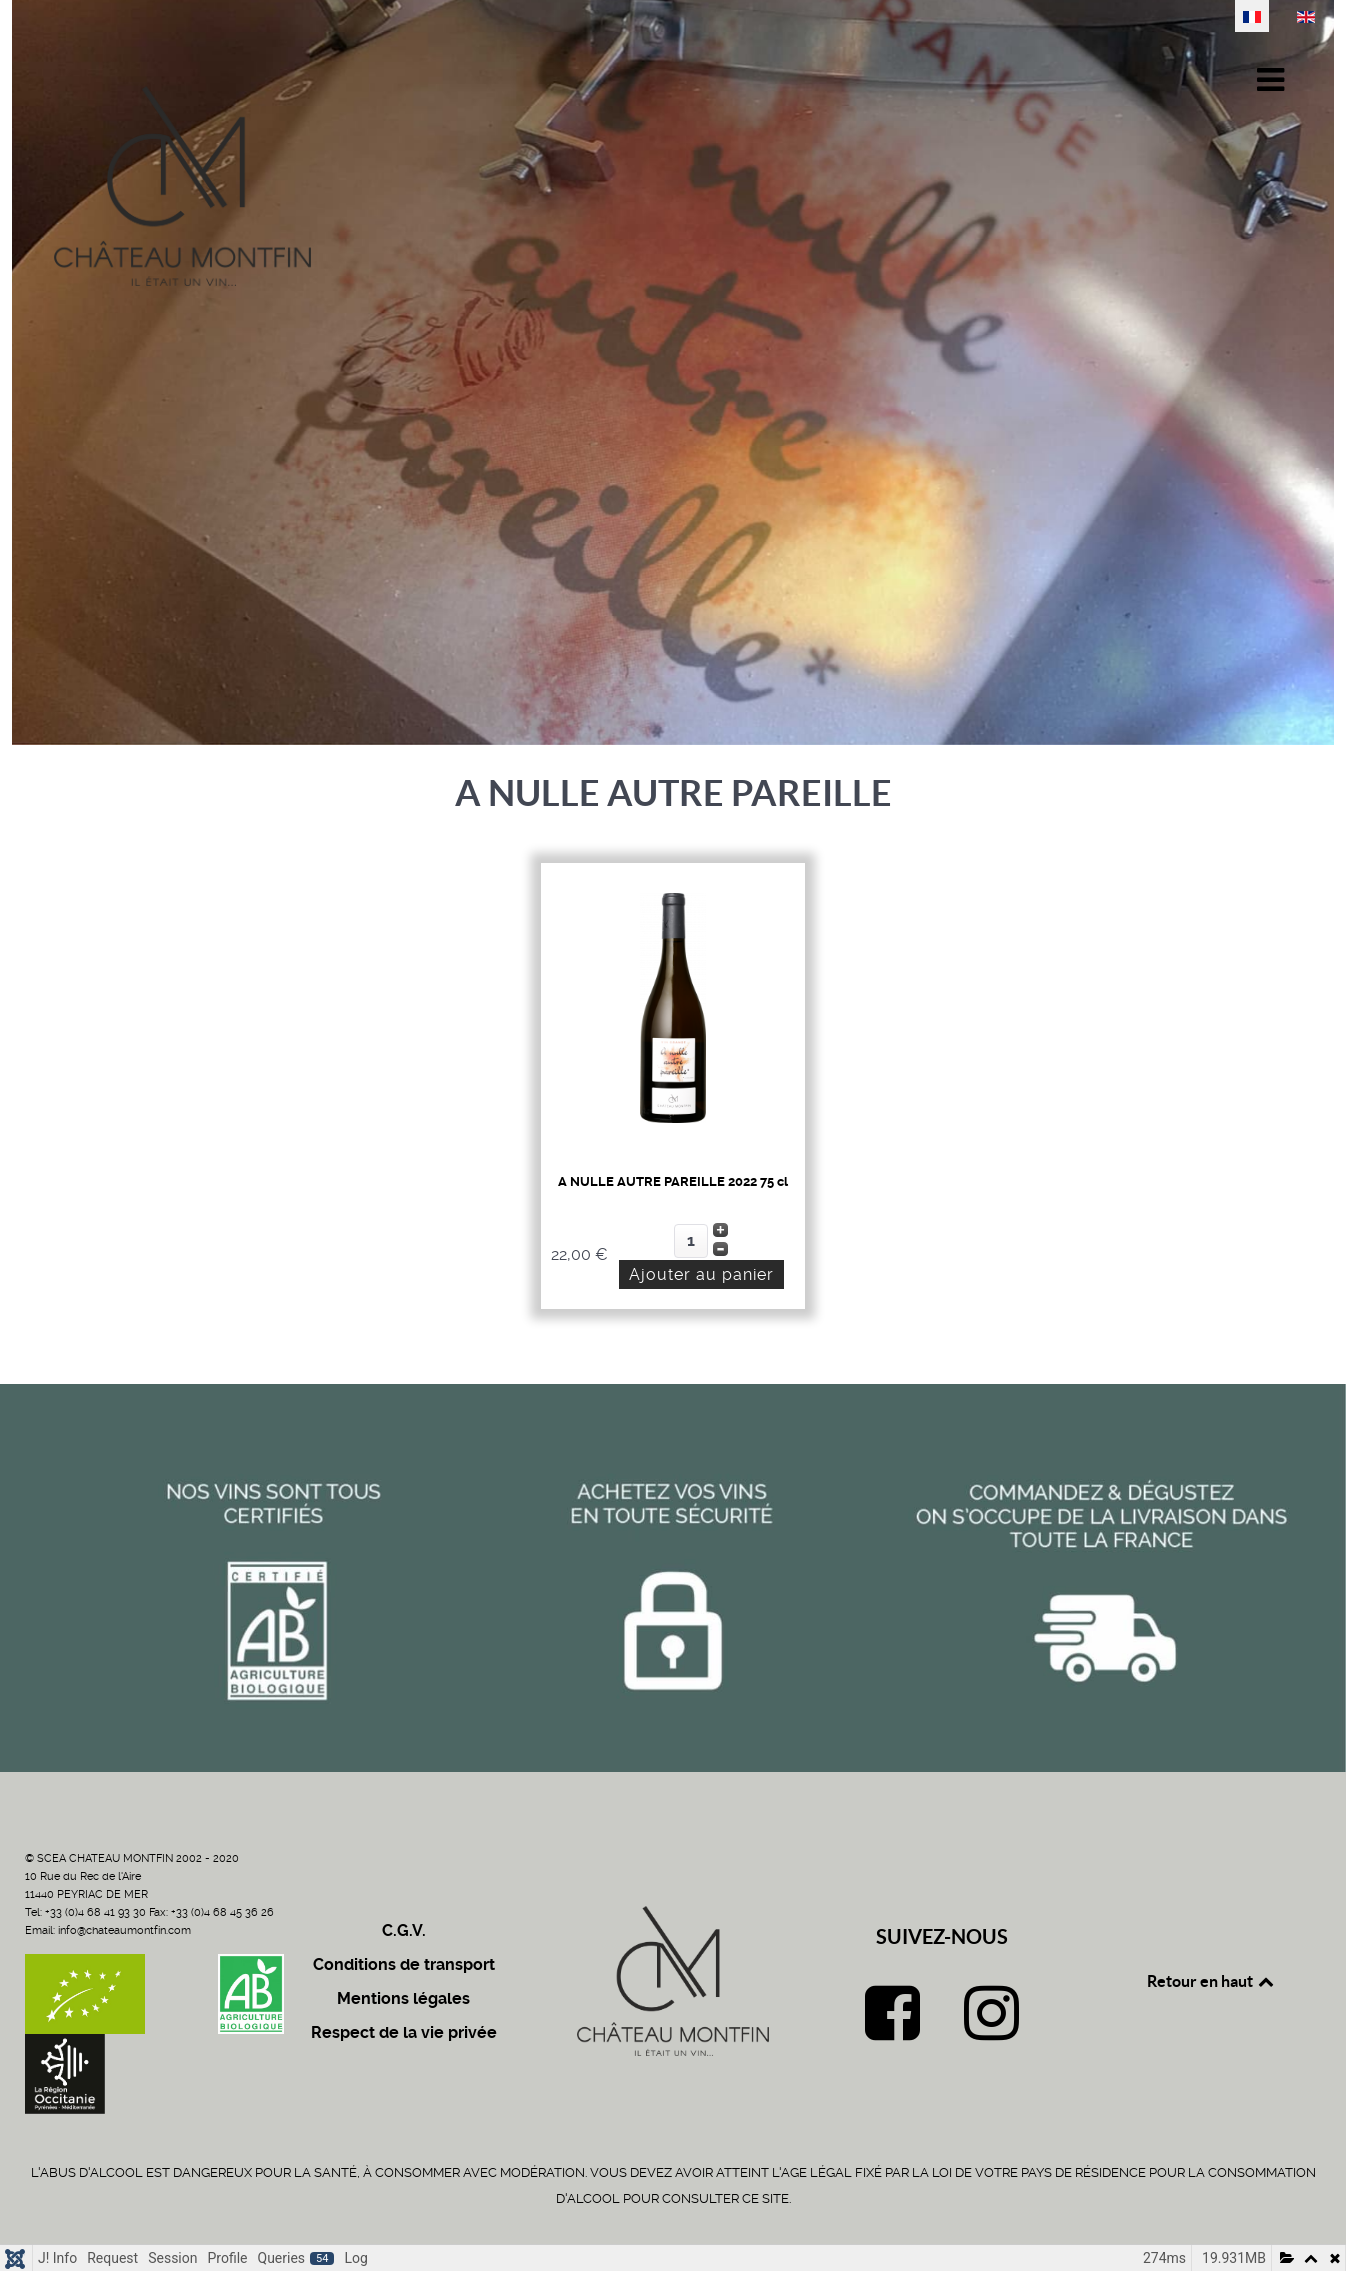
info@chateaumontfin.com (124, 1930)
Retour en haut (1212, 1981)
